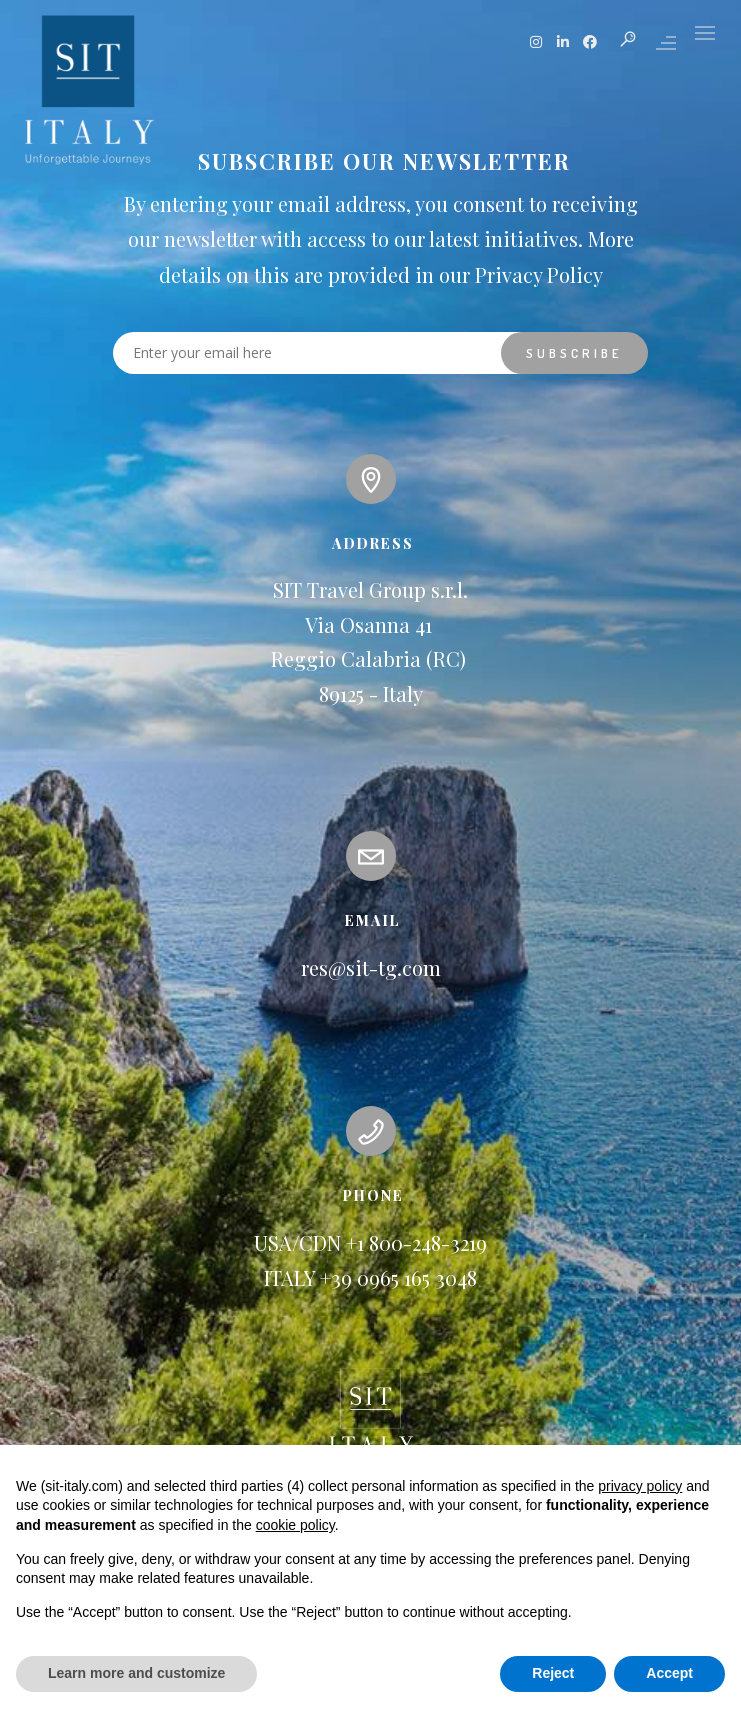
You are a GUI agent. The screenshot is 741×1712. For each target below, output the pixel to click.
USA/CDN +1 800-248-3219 (370, 1242)
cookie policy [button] (295, 1525)
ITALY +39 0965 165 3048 (370, 1277)
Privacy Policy (539, 274)
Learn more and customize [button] (136, 1673)
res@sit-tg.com (371, 967)
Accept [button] (669, 1673)
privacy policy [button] (640, 1486)
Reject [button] (553, 1673)
